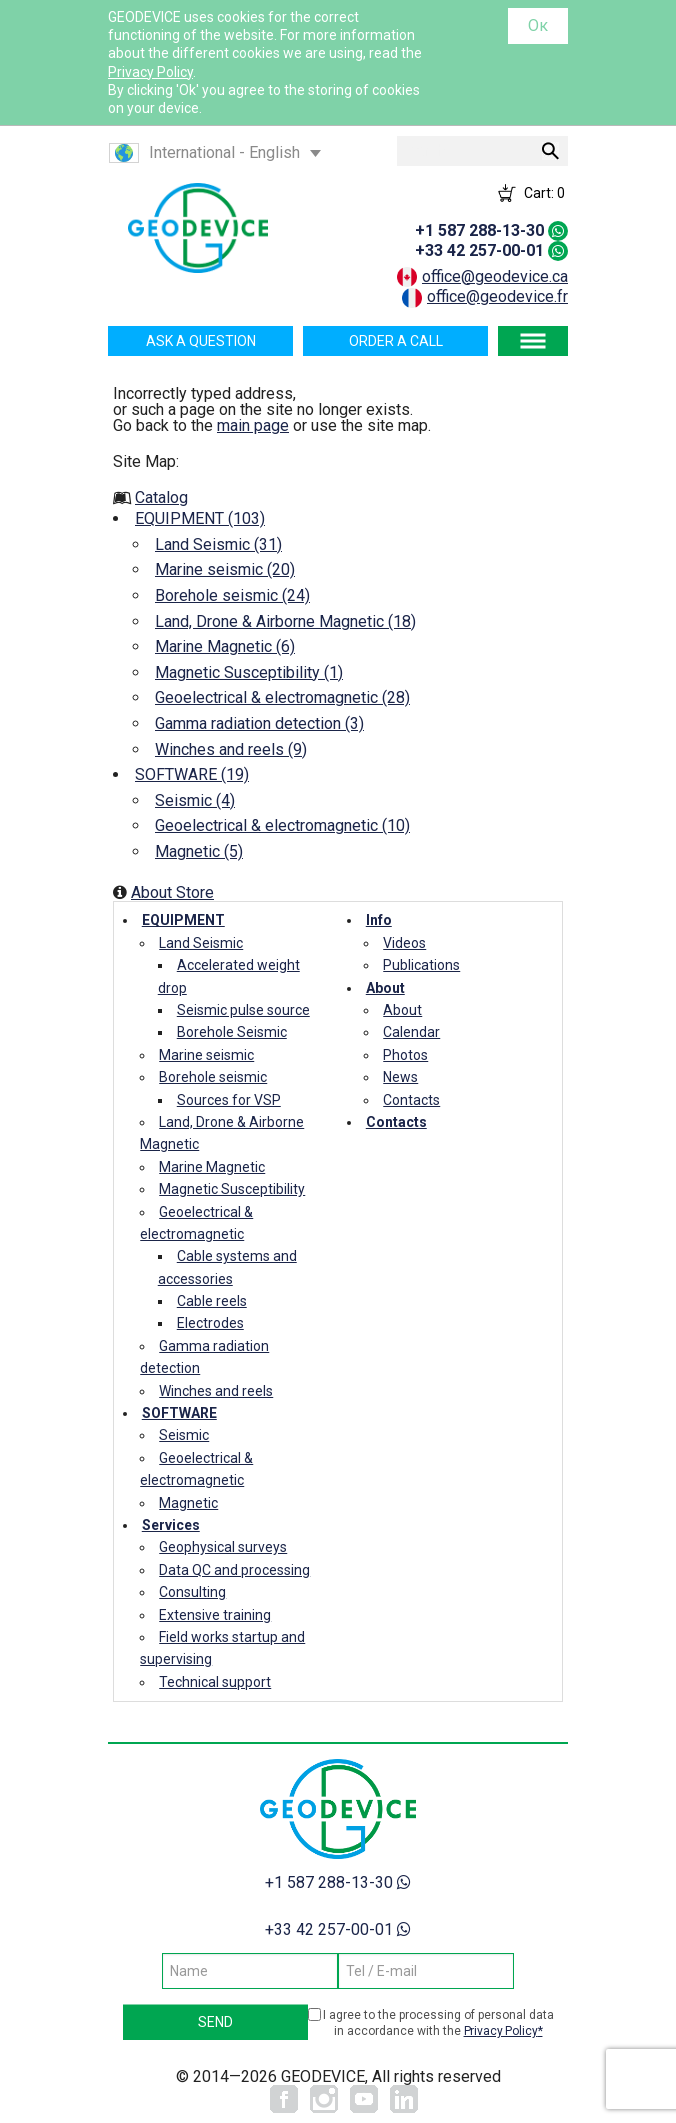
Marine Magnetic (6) (225, 646)
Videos (404, 943)
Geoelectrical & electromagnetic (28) (282, 697)
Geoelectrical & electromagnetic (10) (282, 825)
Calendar (411, 1032)
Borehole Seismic (232, 1032)
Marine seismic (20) (225, 569)
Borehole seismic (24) (232, 595)
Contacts (411, 1100)
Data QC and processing (234, 1570)
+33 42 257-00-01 (479, 250)
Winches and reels (216, 1391)
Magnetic (188, 1503)
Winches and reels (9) (231, 749)
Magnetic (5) (199, 851)
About (385, 988)
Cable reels (212, 1301)
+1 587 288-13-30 (479, 230)
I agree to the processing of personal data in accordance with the (438, 2023)
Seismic (184, 1435)
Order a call (396, 341)
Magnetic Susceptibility (232, 1189)
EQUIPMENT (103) (200, 518)
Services (171, 1525)
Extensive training (215, 1615)
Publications (421, 965)
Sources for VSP (229, 1100)
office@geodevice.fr (497, 296)
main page (253, 425)
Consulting (192, 1592)
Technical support (215, 1682)
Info (379, 920)
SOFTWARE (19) (192, 774)
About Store (172, 892)
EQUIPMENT (183, 920)
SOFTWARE (179, 1413)
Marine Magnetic (212, 1167)
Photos (405, 1055)
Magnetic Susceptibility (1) (249, 672)
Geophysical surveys (223, 1547)
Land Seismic (201, 943)
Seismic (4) (195, 800)
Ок (538, 25)
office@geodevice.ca (495, 276)
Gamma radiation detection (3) (259, 723)
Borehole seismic (213, 1077)
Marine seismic (206, 1055)
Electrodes (210, 1323)
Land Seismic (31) (218, 544)
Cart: (544, 193)
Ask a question (201, 341)
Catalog (161, 497)
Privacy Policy (150, 72)
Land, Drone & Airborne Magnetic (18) (285, 621)
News (400, 1077)
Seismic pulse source (243, 1010)
